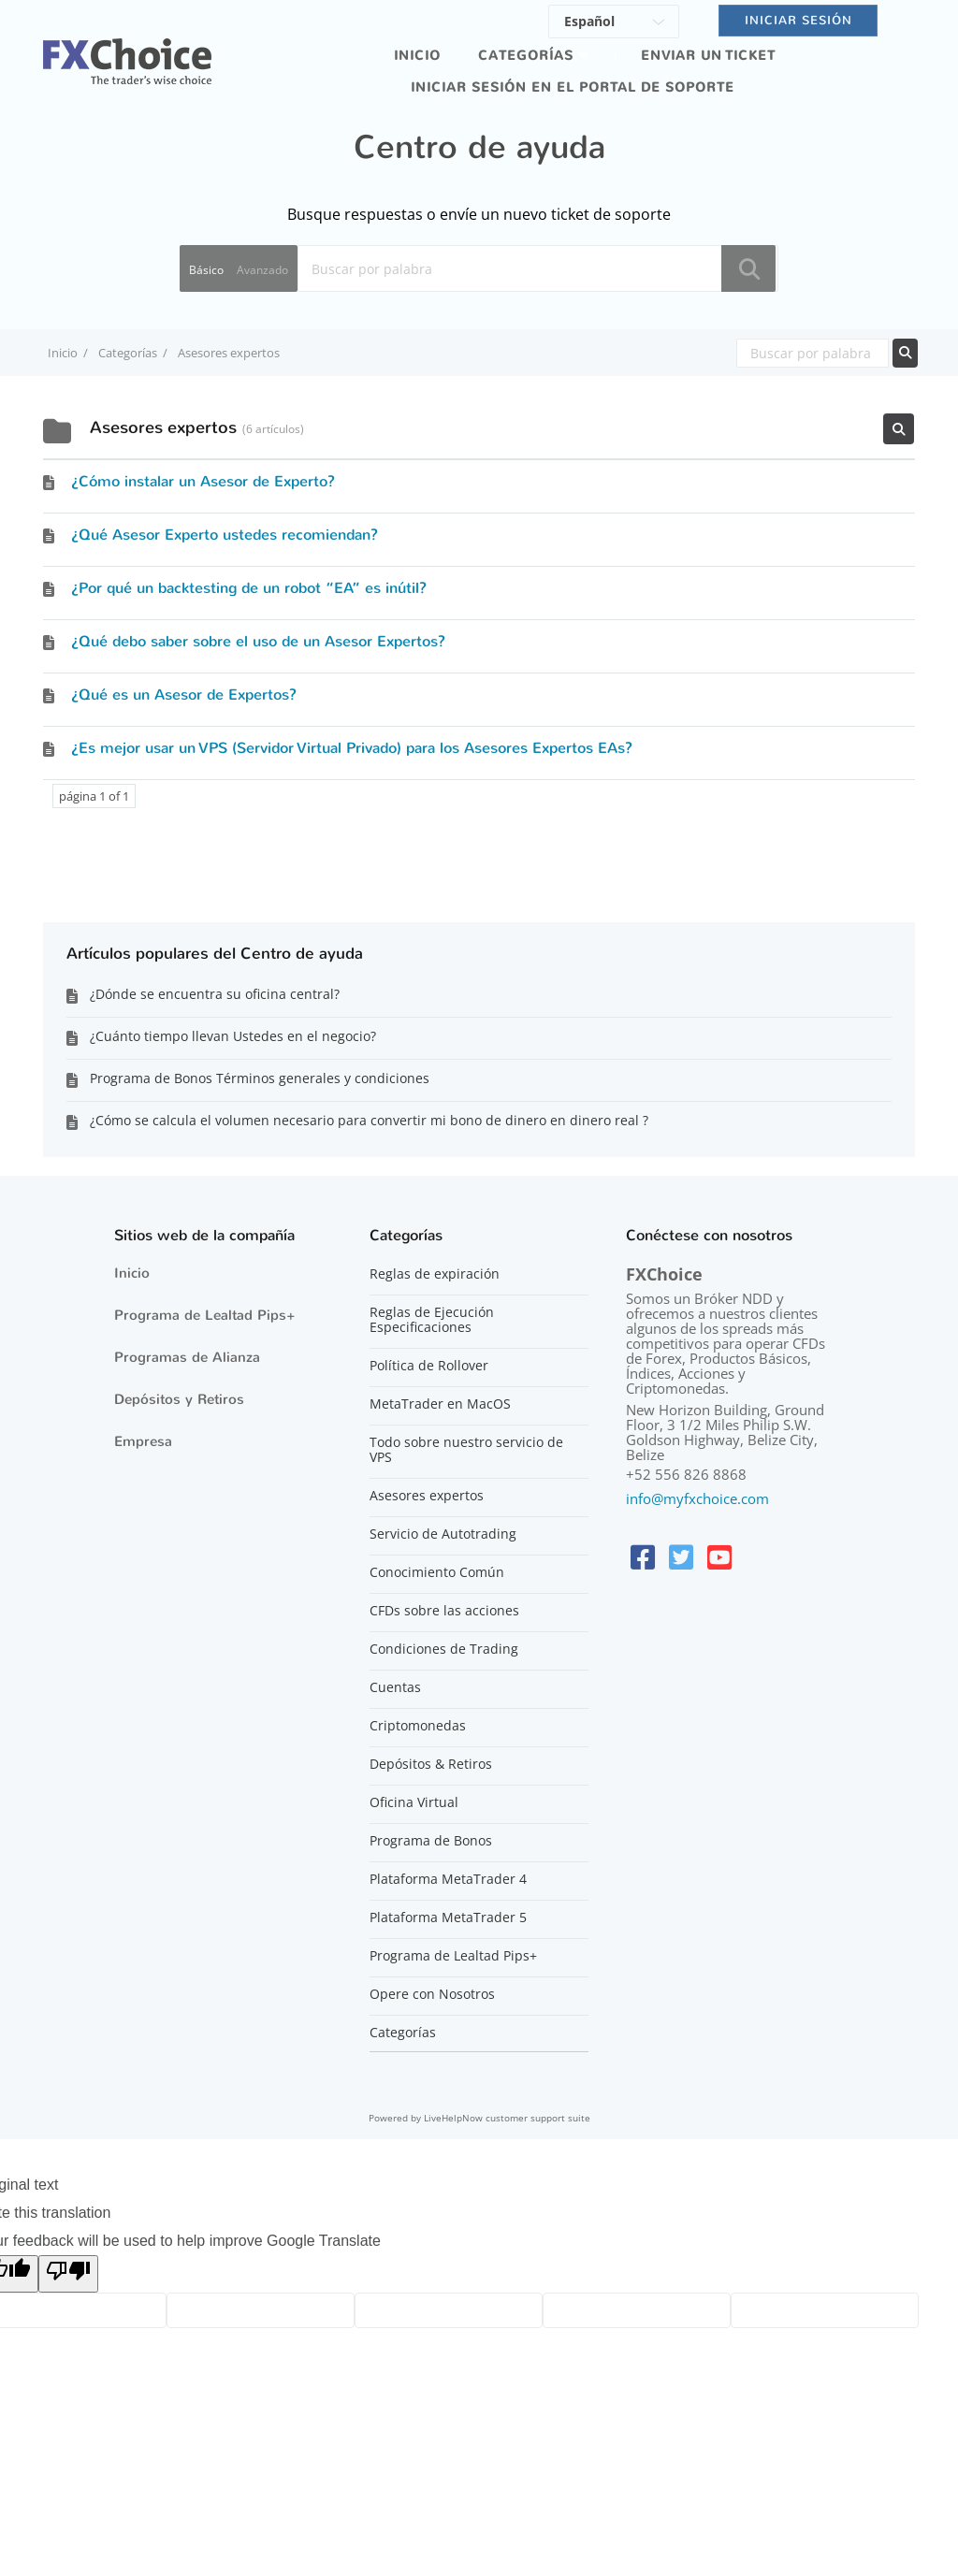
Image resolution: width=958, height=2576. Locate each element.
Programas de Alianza (187, 1357)
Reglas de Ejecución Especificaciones (432, 1320)
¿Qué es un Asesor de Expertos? (184, 694)
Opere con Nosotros (432, 1994)
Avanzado (262, 270)
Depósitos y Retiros (179, 1399)
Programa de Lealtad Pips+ (205, 1315)
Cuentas (395, 1687)
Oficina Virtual (414, 1802)
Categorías (525, 56)
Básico (206, 270)
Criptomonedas (418, 1725)
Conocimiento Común (437, 1572)
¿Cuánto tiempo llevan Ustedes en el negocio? (233, 1036)
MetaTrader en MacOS (440, 1404)
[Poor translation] (68, 2274)
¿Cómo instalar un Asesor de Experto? (203, 481)
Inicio (417, 56)
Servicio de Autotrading (443, 1534)
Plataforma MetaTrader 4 (448, 1879)
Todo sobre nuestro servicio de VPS (466, 1450)
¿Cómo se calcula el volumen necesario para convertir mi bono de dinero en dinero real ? (369, 1120)
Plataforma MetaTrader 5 (448, 1917)
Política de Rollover (429, 1365)
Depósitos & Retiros (431, 1764)
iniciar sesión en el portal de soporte (572, 87)
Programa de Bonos (431, 1840)
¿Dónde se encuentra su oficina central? (215, 994)
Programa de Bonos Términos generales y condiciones (259, 1078)
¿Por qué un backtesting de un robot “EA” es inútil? (249, 588)
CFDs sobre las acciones (444, 1610)
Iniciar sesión (798, 20)
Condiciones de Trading (444, 1649)
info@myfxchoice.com (697, 1498)
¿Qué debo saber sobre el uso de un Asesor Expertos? (258, 641)
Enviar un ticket (708, 56)
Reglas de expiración (435, 1273)
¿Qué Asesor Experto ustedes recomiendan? (224, 534)
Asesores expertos (427, 1495)
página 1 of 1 (94, 796)
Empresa (143, 1441)
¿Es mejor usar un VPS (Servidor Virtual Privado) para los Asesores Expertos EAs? (351, 748)
